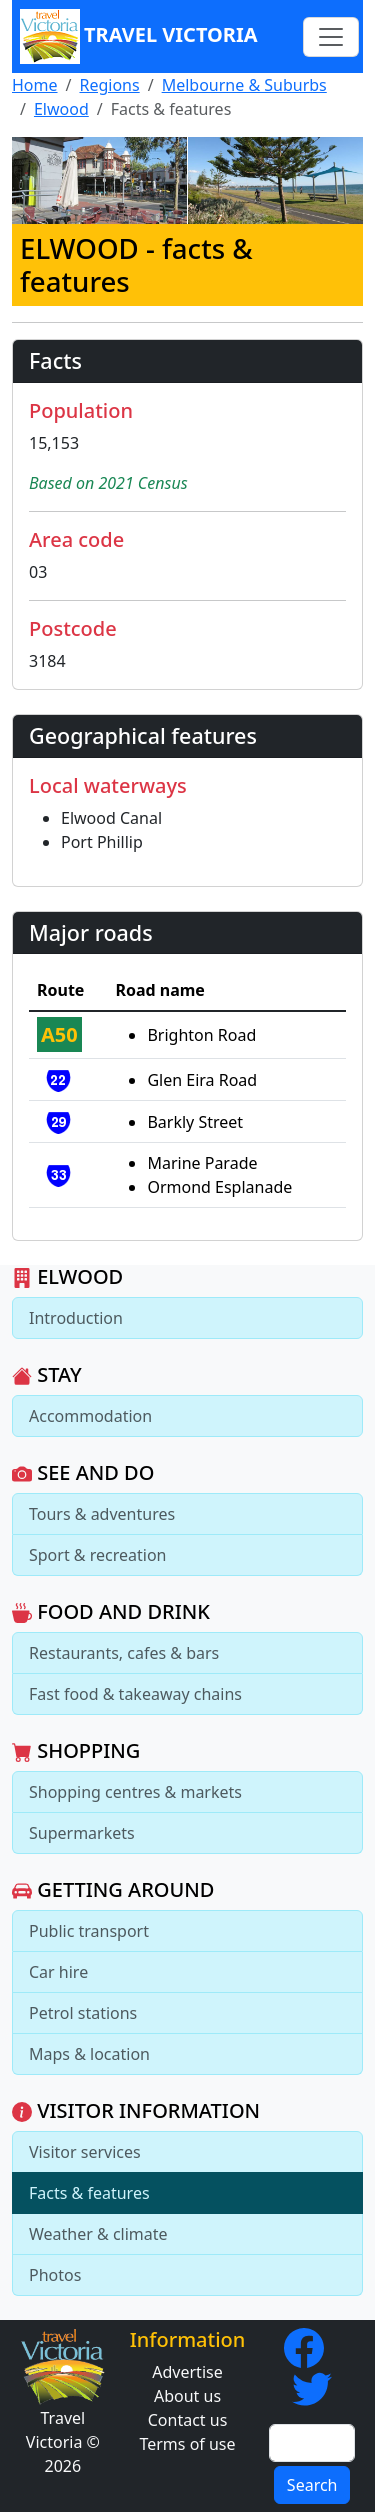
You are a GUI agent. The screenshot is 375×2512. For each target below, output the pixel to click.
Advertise (187, 2372)
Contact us (188, 2420)
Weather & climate (98, 2234)
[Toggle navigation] (331, 37)
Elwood (61, 109)
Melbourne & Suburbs (244, 85)
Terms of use (187, 2444)
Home (35, 85)
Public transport (89, 1931)
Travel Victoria (139, 36)
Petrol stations (83, 2013)
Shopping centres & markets (135, 1792)
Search (312, 2485)
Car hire (58, 1972)
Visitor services (85, 2152)
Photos (55, 2275)
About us (187, 2396)
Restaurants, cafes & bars (124, 1653)
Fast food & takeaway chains (135, 1694)
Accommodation (90, 1416)
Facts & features (89, 2193)
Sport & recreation (97, 1555)
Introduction (76, 1318)
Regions (109, 85)
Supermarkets (82, 1833)
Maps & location (89, 2054)
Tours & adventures (102, 1514)
